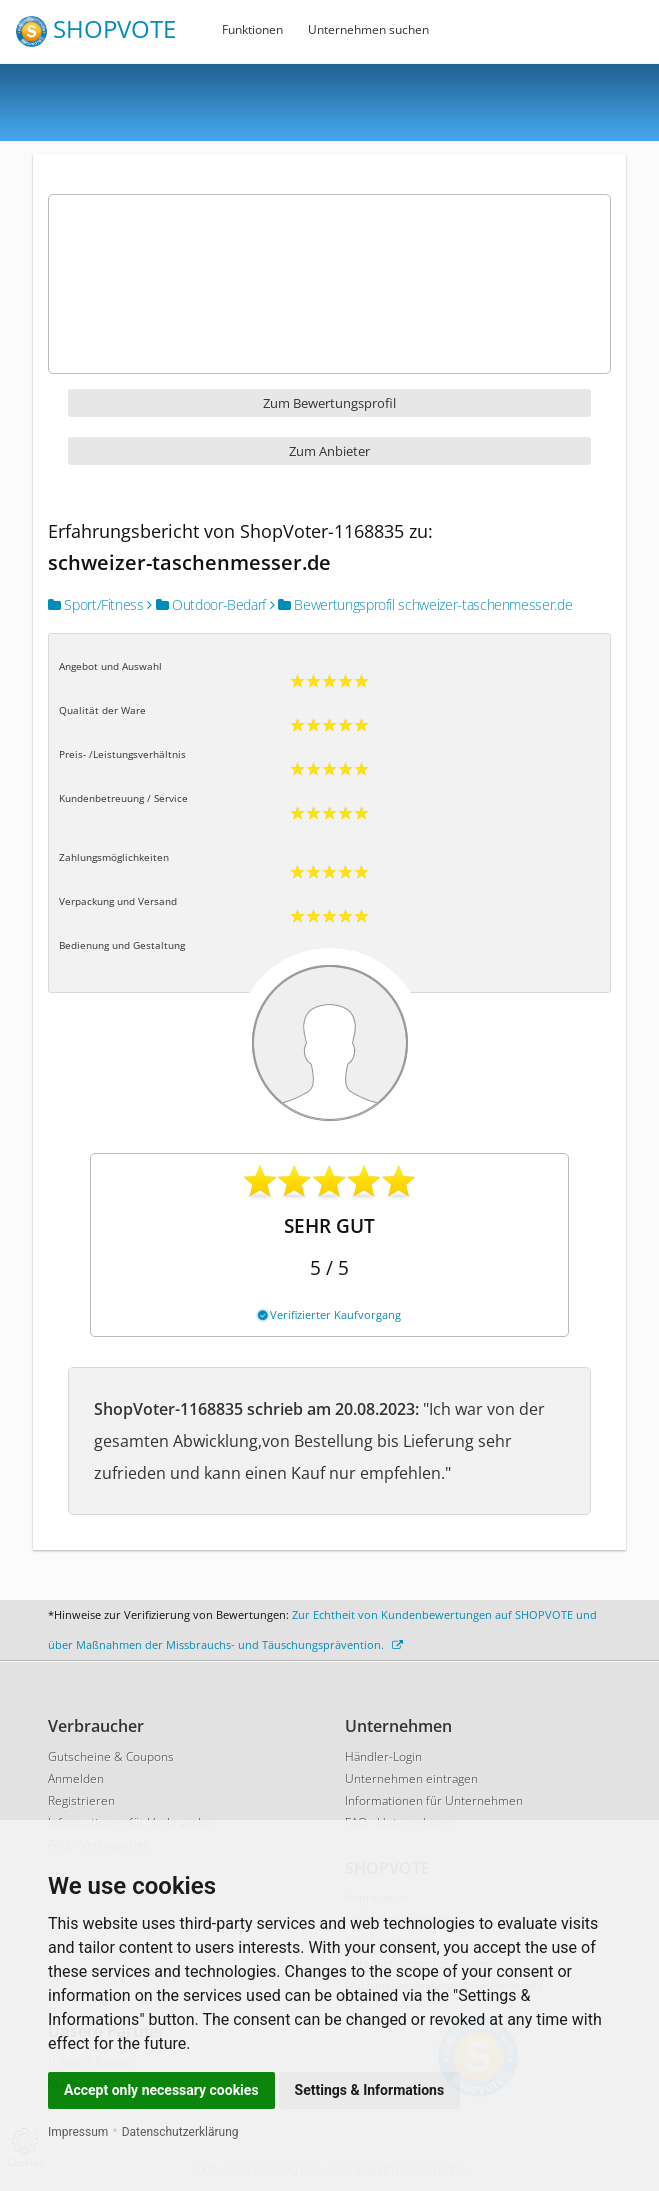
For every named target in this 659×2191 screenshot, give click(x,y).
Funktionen (252, 29)
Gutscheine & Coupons (111, 1756)
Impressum (78, 2132)
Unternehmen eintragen (411, 1778)
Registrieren (81, 1800)
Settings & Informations (370, 2090)
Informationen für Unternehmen (434, 1800)
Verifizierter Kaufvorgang (329, 1314)
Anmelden (76, 1778)
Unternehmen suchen (368, 29)
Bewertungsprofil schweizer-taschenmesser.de (421, 604)
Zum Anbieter (329, 451)
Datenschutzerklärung (180, 2132)
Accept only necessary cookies (161, 2090)
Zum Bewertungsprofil (329, 403)
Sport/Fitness (96, 604)
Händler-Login (383, 1756)
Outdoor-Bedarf (206, 604)
